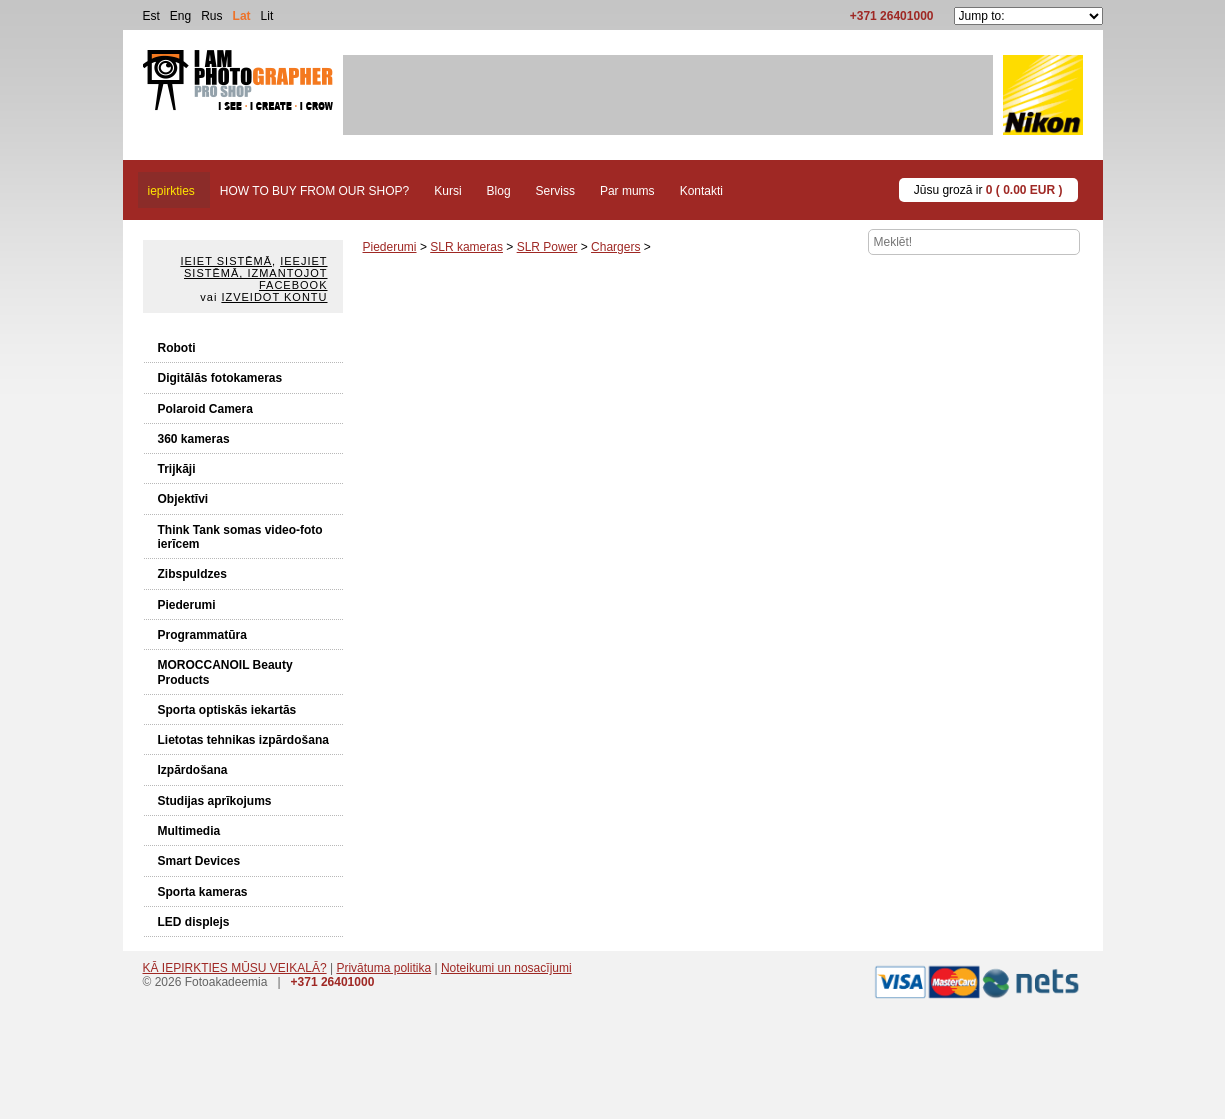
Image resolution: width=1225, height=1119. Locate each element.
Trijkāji (177, 469)
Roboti (177, 348)
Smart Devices (199, 861)
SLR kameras (466, 247)
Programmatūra (202, 635)
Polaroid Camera (205, 409)
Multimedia (189, 831)
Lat (242, 16)
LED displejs (194, 922)
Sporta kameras (203, 892)
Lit (267, 16)
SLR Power (547, 247)
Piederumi (187, 605)
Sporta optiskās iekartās (227, 710)
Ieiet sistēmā (226, 261)
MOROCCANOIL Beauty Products (225, 672)
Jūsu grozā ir (988, 190)
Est (151, 16)
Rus (211, 16)
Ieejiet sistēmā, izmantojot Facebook (255, 273)
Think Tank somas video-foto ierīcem (240, 537)
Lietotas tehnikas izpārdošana (243, 740)
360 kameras (194, 439)
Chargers (615, 247)
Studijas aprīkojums (215, 801)
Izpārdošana (193, 770)
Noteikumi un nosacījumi (506, 968)
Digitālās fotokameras (220, 378)
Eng (180, 16)
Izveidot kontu (274, 297)
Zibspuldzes (192, 574)
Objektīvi (183, 499)
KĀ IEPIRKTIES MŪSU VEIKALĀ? (235, 968)
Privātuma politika (383, 968)
